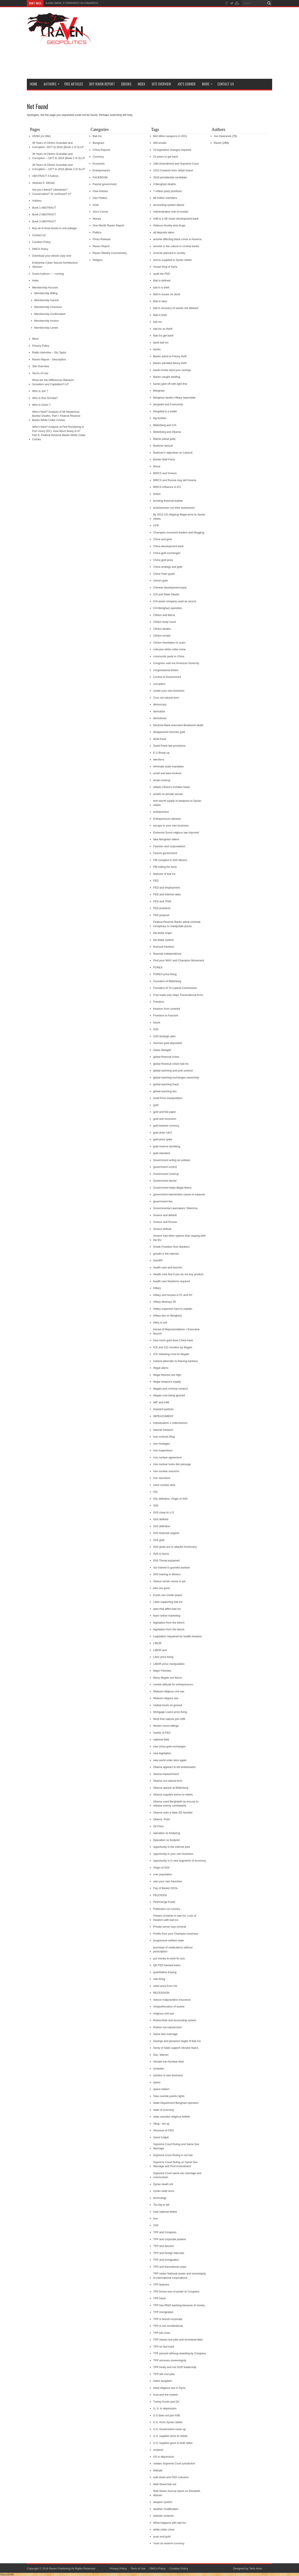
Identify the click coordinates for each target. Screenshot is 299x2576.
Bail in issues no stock (166, 294)
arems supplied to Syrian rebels (172, 260)
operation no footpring (166, 1833)
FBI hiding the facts (165, 866)
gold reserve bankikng (166, 1146)
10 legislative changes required (172, 149)
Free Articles (73, 84)
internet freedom (163, 1429)
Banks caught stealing (166, 376)
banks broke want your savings (172, 370)
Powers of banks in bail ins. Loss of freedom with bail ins (174, 1917)
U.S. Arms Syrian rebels (167, 2422)
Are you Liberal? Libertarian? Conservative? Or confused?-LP (51, 191)
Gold (95, 204)
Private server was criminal (169, 1926)
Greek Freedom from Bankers (171, 1246)
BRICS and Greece (165, 473)
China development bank (168, 546)
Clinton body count (164, 621)
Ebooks (126, 84)
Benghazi (98, 142)
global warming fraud (166, 1084)
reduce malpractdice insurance (172, 1999)
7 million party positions (167, 191)
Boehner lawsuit (163, 445)
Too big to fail (161, 2204)
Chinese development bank (170, 587)
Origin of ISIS (161, 1867)
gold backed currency (166, 1125)
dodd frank (159, 739)
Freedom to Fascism (165, 1015)
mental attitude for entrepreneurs (173, 1684)
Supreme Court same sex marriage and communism (177, 2175)
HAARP (158, 1260)
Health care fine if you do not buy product (178, 1274)
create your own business (168, 690)
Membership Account (45, 287)
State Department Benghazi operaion (175, 2102)
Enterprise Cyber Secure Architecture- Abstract (55, 265)
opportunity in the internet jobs (171, 1846)
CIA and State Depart (166, 594)
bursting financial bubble (168, 500)
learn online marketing (166, 1615)
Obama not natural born (167, 1780)
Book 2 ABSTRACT (44, 214)
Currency (98, 156)
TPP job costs (161, 2332)
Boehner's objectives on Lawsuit (172, 452)
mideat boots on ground (167, 1705)
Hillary (157, 1288)
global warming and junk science (173, 1070)
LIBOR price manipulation (168, 1663)
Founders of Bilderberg (167, 981)
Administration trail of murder (170, 211)
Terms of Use (40, 373)
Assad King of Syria (165, 266)
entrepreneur (161, 811)
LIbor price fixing (163, 1656)
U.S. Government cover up (169, 2429)
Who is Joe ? (40, 391)
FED (156, 880)
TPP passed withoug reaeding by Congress (179, 2353)
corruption (159, 683)
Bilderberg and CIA (164, 425)
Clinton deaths (162, 628)
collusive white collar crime (169, 649)
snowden (158, 2068)
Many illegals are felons (167, 1677)
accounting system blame (168, 204)
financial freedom (163, 946)
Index (141, 84)
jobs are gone (161, 1588)
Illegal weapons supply (167, 1381)
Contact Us (225, 84)
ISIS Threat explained (166, 1560)
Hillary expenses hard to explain (172, 1308)
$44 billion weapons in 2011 (170, 136)
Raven (218, 142)
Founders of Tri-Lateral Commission (175, 988)
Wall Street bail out (164, 2484)
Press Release (102, 239)
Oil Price (158, 1826)
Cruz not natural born (166, 697)
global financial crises (166, 1056)
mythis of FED (161, 1732)
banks (156, 349)
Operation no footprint (166, 1840)
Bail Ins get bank (163, 335)
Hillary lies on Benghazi (167, 1315)
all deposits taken (163, 232)
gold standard (161, 1153)
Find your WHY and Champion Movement (178, 960)
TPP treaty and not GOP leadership (174, 2367)
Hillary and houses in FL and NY (172, 1295)
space (156, 2082)
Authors (51, 84)
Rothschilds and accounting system (174, 2020)
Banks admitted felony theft (169, 363)
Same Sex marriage (165, 2034)
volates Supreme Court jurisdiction (174, 2463)
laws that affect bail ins (167, 1608)
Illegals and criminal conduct (170, 1388)
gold (155, 1105)
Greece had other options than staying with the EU (179, 1238)
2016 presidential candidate (170, 177)
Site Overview (161, 84)
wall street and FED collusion (171, 2477)
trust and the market (165, 2394)
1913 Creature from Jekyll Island (173, 170)
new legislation (162, 1753)
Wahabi (157, 2470)
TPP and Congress (164, 2232)
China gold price (163, 560)
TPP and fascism (163, 2246)
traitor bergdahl (162, 2380)
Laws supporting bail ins (167, 1601)
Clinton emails (161, 635)
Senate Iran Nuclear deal (168, 2061)
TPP (155, 2225)
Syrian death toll (163, 2184)
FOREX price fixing (165, 974)
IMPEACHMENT (163, 1416)
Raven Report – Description (49, 359)
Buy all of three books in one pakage (54, 228)
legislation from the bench (168, 1622)
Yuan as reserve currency (168, 2543)
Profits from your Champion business (175, 1933)
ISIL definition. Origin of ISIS (170, 1498)
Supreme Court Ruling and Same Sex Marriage (176, 2146)
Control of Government (167, 676)
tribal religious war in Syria (169, 2387)
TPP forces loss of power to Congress (176, 2291)
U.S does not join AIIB (166, 2415)
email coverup (161, 780)
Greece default (162, 1229)
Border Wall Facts (164, 459)
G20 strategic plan (164, 1036)
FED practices (161, 908)
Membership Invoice (46, 320)
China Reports (101, 149)
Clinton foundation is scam (169, 642)
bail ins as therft (162, 328)
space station (161, 2089)
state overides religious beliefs (171, 2116)
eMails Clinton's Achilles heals (171, 787)
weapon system (162, 2502)
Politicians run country (166, 1908)
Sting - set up (161, 2123)
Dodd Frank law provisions (169, 745)
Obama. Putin (161, 1819)
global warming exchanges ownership (176, 1077)
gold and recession (164, 1118)
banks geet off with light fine (170, 383)
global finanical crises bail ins (171, 1063)
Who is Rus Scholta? (45, 398)
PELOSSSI (160, 1895)
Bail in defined (161, 280)
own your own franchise (167, 1881)
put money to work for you (169, 1958)
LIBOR (157, 1643)
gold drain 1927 (162, 1132)
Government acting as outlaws (171, 1160)
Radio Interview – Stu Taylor (49, 352)
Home (33, 84)
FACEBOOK (100, 177)
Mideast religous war (165, 1698)
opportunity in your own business (173, 1853)
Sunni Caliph (161, 2137)
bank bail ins (160, 342)
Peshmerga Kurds (164, 1901)
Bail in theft (160, 315)
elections (158, 759)
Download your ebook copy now (51, 255)
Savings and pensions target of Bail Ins (177, 2041)
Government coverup (166, 1173)
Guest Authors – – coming (48, 273)
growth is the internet (166, 1253)
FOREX (158, 967)
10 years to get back (165, 156)
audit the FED (161, 273)
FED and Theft (162, 901)
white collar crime (163, 2529)
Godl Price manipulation (167, 1098)
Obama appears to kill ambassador (174, 1767)
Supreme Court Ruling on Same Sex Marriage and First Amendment (175, 2164)
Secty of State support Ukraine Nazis (175, 2047)
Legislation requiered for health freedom (177, 1636)
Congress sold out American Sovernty (176, 663)
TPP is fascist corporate (167, 2319)
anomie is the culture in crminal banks (176, 246)
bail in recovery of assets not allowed (175, 308)
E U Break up (161, 752)
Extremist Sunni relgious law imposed (176, 832)
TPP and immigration (166, 2259)
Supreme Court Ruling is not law (172, 2155)
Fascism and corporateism (169, 846)
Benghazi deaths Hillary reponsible (174, 397)
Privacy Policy (40, 345)
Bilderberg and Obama (167, 431)
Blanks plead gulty (164, 438)
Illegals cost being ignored (169, 1395)
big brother (159, 418)
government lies (163, 1201)
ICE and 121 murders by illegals (172, 1347)
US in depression (163, 2456)
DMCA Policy (40, 249)
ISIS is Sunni (161, 1553)
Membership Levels (46, 327)
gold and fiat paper (164, 1111)
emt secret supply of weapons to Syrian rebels (177, 803)
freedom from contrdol (166, 1008)
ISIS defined (160, 1519)
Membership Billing (46, 293)
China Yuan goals (164, 573)
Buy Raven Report (102, 84)
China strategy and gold (167, 566)
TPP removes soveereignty (169, 2360)
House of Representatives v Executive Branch (176, 1331)
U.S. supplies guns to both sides (172, 2443)
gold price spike (162, 1139)
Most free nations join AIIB (169, 1719)
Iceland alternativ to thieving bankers (175, 1361)
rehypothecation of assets (168, 2006)
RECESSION (161, 1992)
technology (159, 2197)
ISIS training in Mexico (166, 1574)
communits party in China (168, 656)
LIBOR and (160, 1650)
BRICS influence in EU (167, 487)
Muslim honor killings (166, 1725)
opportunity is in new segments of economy (179, 1860)
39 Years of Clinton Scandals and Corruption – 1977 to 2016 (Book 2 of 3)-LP (58, 156)
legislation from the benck (168, 1629)
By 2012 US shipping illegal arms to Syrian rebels (179, 516)
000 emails (159, 142)
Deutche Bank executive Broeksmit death (178, 725)
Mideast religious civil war (168, 1691)
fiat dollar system (163, 939)
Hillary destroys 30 (164, 1301)
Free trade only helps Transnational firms (178, 995)
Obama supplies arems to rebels (173, 1794)
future (156, 1022)
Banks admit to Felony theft (170, 356)
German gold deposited (167, 1043)
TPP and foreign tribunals (168, 2253)
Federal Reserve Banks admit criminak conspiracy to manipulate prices (176, 924)
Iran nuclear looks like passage (172, 1464)
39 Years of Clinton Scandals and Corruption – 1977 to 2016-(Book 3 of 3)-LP (58, 167)
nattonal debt (161, 1739)
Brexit (156, 466)
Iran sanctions (161, 1478)
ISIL (155, 1491)
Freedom (158, 1001)
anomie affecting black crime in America (177, 239)
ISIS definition (161, 1526)
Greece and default (165, 1215)
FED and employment (166, 887)
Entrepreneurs (101, 170)
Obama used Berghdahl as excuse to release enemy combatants (175, 1803)
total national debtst (165, 2211)
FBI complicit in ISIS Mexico (170, 860)
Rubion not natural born (167, 2027)
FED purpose (161, 915)
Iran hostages (161, 1443)
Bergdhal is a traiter (165, 411)
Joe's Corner (100, 211)
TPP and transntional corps (169, 2266)
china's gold (160, 580)
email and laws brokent (167, 773)
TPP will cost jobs (164, 2374)
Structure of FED (163, 2130)
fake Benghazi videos (166, 839)
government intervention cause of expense (179, 1194)
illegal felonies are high (167, 1374)
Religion (98, 260)
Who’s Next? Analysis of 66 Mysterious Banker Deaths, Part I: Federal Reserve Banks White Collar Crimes (56, 416)
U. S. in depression (164, 2408)
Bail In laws (160, 301)
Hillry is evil (160, 1322)
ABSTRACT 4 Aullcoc (45, 175)
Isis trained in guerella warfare (171, 1567)
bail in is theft (161, 287)
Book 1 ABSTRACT (44, 207)
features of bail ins (164, 873)
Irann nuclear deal (164, 1485)
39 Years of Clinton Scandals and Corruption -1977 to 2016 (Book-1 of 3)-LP (58, 145)
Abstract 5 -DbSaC (43, 182)
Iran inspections (162, 1450)
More (207, 84)
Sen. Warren (161, 2054)
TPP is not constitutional (167, 2325)
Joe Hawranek (222, 136)
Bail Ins (97, 136)
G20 (155, 1029)
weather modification (165, 2509)
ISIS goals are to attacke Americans (175, 1546)
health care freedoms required (171, 1281)
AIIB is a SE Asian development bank (176, 218)
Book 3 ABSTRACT (44, 221)
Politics (97, 232)
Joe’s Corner (186, 84)
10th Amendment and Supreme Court (176, 163)
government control (165, 1166)
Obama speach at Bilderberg (170, 1787)
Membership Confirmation (50, 314)
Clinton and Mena (164, 615)
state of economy (163, 2109)
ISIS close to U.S (163, 1512)
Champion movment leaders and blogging (178, 532)
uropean (158, 2449)
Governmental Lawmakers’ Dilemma (175, 1208)
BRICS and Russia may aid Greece (174, 480)
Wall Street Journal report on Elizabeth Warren (176, 2493)
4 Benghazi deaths (164, 184)
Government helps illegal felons (172, 1187)
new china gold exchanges (169, 1746)
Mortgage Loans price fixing (170, 1712)
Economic (99, 163)
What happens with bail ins (169, 2522)
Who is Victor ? (41, 404)
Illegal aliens (160, 1367)
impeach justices (163, 1409)
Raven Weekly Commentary (110, 253)
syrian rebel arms (163, 2191)
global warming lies (165, 1091)
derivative (159, 711)
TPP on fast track (163, 2346)
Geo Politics (100, 197)
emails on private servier (168, 794)
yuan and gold (161, 2536)
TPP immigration (163, 2312)
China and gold (162, 539)
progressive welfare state (168, 1940)
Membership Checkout (48, 307)
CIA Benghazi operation (167, 608)
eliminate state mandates (168, 766)
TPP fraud (159, 2298)
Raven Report (101, 246)
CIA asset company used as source (174, 601)
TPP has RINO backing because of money (179, 2305)
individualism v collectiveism (170, 1422)
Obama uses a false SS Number (172, 1812)
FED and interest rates (167, 894)
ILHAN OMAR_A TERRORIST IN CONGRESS (72, 3)
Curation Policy (41, 242)
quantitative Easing (164, 1972)
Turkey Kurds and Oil (166, 2401)
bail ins (157, 321)
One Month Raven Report (108, 225)
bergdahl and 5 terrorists (168, 404)
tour (155, 2218)
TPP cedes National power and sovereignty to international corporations (179, 2275)
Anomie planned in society (169, 253)
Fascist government (105, 184)
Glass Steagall (162, 1050)
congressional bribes (165, 670)
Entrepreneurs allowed (167, 818)
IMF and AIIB (161, 1402)
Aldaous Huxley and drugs (169, 225)
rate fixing (159, 1979)
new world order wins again (170, 1760)
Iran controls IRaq (164, 1436)
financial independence (167, 953)
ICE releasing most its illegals (171, 1354)
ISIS (155, 1505)
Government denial (164, 1180)
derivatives (159, 718)
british (156, 494)
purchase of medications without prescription (172, 1949)
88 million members (165, 197)
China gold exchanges (166, 553)
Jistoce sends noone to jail (169, 1581)
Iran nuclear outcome (166, 1471)
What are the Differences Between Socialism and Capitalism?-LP (53, 382)
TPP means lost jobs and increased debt (177, 2339)
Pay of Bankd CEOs (165, 1888)
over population (162, 1874)
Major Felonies (162, 1670)
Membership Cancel (46, 300)
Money (97, 218)
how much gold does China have (173, 1340)
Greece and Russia (165, 1222)
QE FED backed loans (166, 1965)
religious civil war (163, 2013)
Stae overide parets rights (168, 2096)
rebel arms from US (165, 1986)
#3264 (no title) (41, 136)
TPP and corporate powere (169, 2239)
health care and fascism (167, 1267)
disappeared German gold (169, 732)
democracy (160, 704)
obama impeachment (166, 1774)
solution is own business (168, 2075)
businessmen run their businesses (174, 507)
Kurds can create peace (167, 1595)
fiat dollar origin (162, 932)
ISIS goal (158, 1540)
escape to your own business (171, 825)
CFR (156, 525)
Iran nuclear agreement (167, 1457)
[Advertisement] (195, 43)
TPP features (161, 2284)
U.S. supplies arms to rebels (170, 2436)
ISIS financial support (166, 1533)
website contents (163, 2515)
